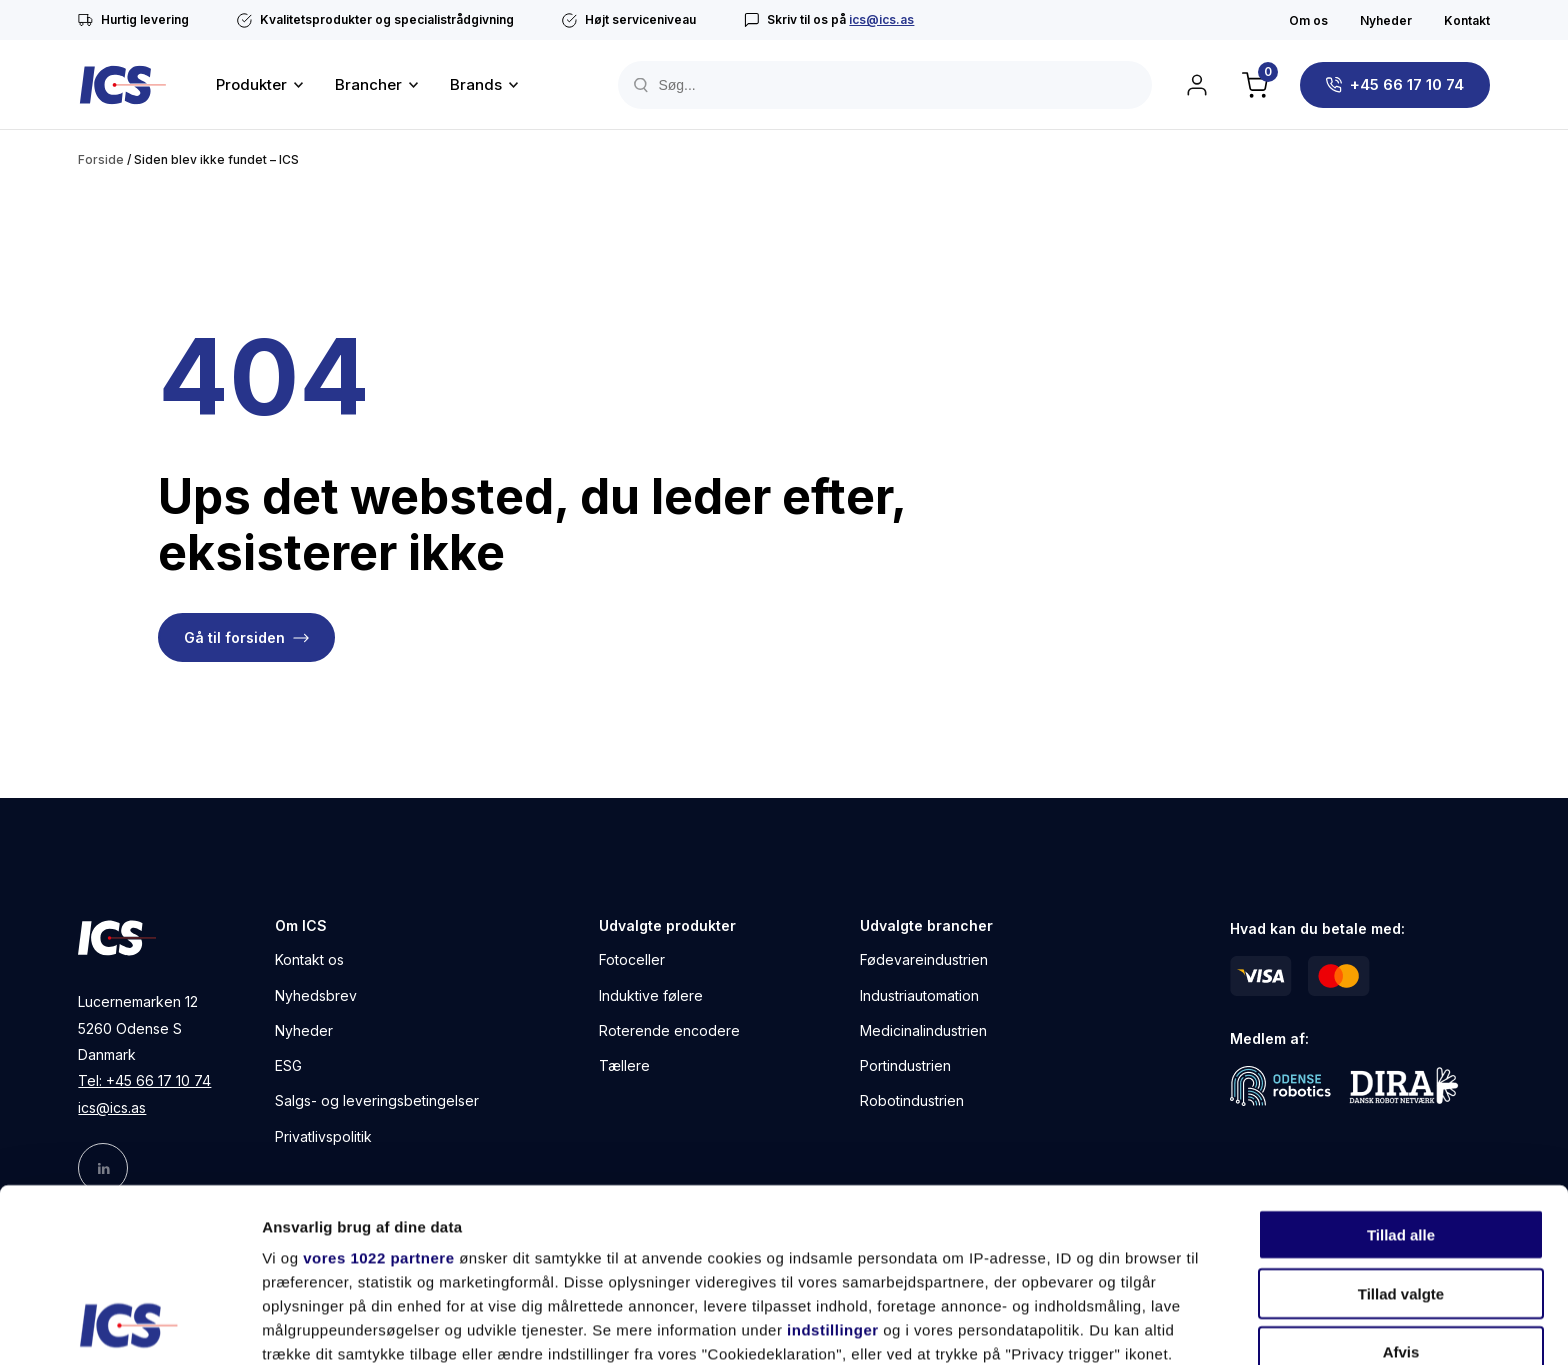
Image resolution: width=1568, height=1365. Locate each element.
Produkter (251, 84)
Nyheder (1386, 20)
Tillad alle (1401, 1072)
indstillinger (833, 1167)
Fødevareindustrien (924, 959)
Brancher (368, 84)
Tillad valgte (1401, 1130)
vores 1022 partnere (378, 1095)
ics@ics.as (881, 19)
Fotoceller (632, 959)
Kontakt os (309, 959)
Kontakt (1467, 20)
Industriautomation (919, 995)
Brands (476, 84)
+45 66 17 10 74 (1407, 84)
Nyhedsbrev (316, 995)
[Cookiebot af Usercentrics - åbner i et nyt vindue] (129, 1326)
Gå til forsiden (234, 637)
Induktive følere (651, 995)
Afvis (1401, 1189)
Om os (1308, 20)
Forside (101, 159)
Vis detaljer (1039, 1325)
